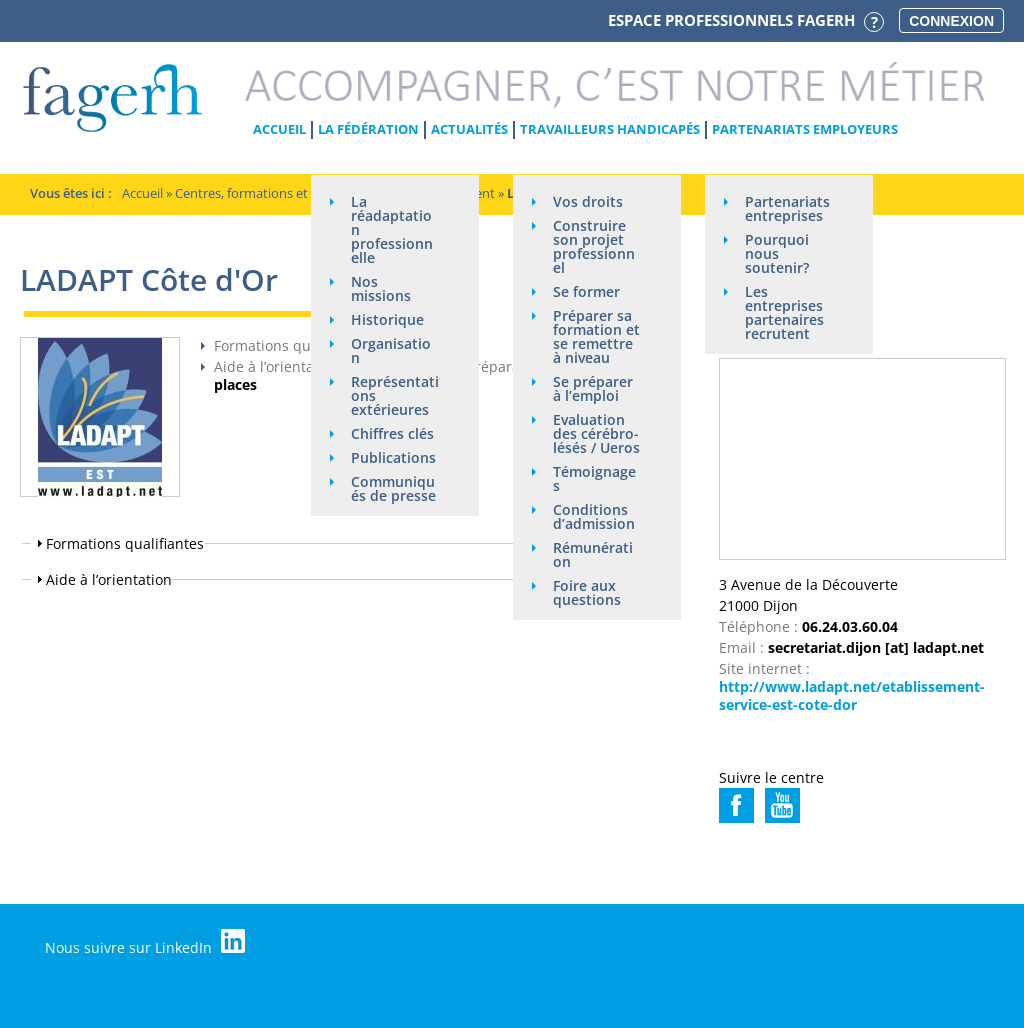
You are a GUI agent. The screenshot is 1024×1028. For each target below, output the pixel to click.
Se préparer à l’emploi (593, 388)
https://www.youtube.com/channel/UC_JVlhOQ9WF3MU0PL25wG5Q (782, 805)
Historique (387, 319)
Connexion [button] (951, 21)
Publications (393, 457)
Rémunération (593, 554)
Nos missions (381, 288)
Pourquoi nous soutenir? (777, 253)
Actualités (469, 129)
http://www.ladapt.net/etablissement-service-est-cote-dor (852, 695)
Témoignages (594, 478)
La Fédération (368, 129)
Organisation (391, 350)
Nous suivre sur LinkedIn (145, 943)
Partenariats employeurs (805, 129)
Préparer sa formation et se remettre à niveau (596, 336)
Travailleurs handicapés (610, 129)
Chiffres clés (392, 433)
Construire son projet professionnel (594, 246)
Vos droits (588, 201)
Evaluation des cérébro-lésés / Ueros (596, 433)
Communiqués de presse (393, 488)
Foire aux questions (587, 592)
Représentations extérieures (395, 395)
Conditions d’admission (594, 516)
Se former (586, 291)
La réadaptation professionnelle (392, 229)
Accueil (279, 129)
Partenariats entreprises (787, 208)
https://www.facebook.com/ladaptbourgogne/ (736, 805)
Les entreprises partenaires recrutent (784, 312)
